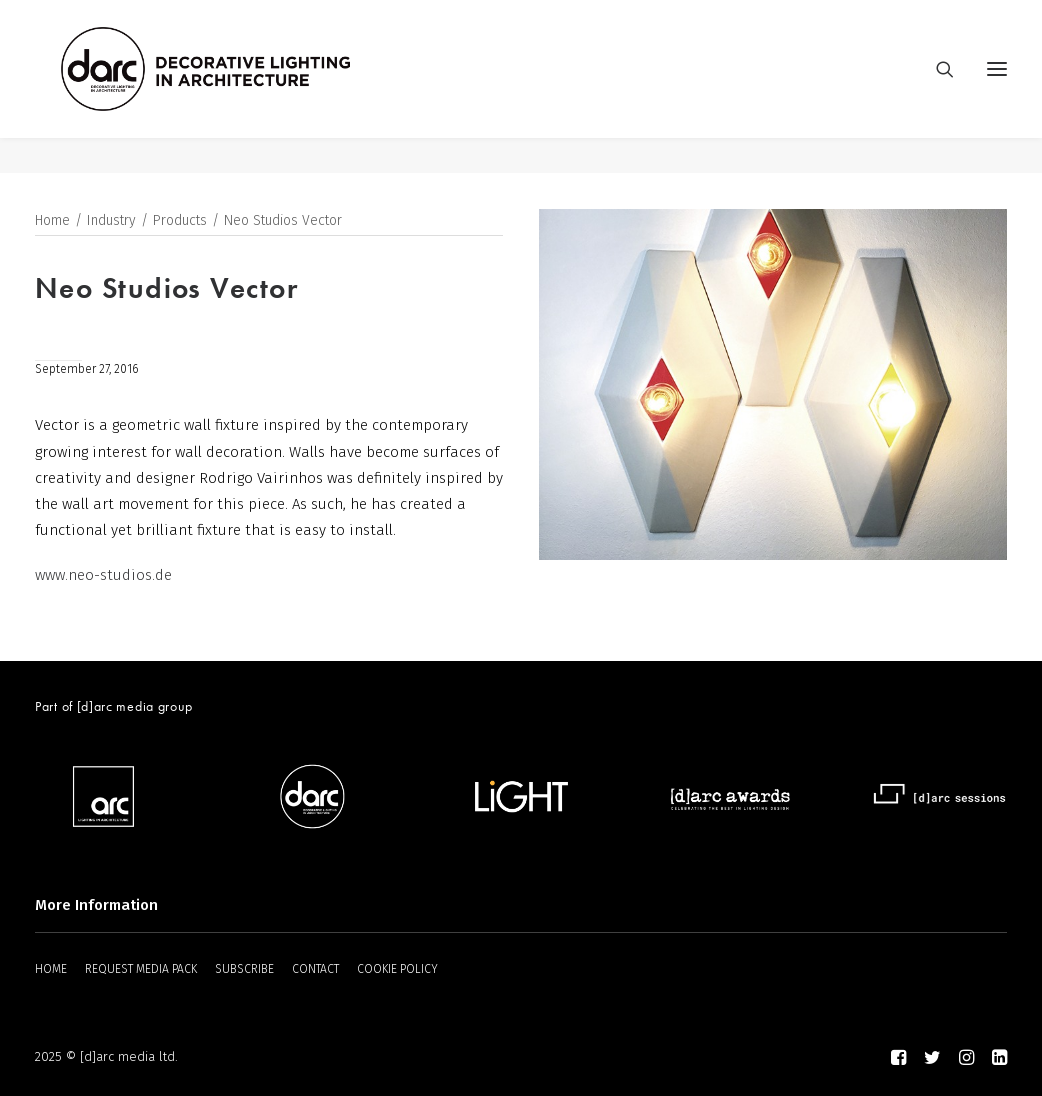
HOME (51, 969)
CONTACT (315, 969)
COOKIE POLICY (397, 969)
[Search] (936, 87)
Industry (111, 221)
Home (52, 221)
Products (180, 221)
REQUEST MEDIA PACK (141, 969)
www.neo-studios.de (103, 576)
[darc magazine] (242, 87)
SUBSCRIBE (244, 969)
